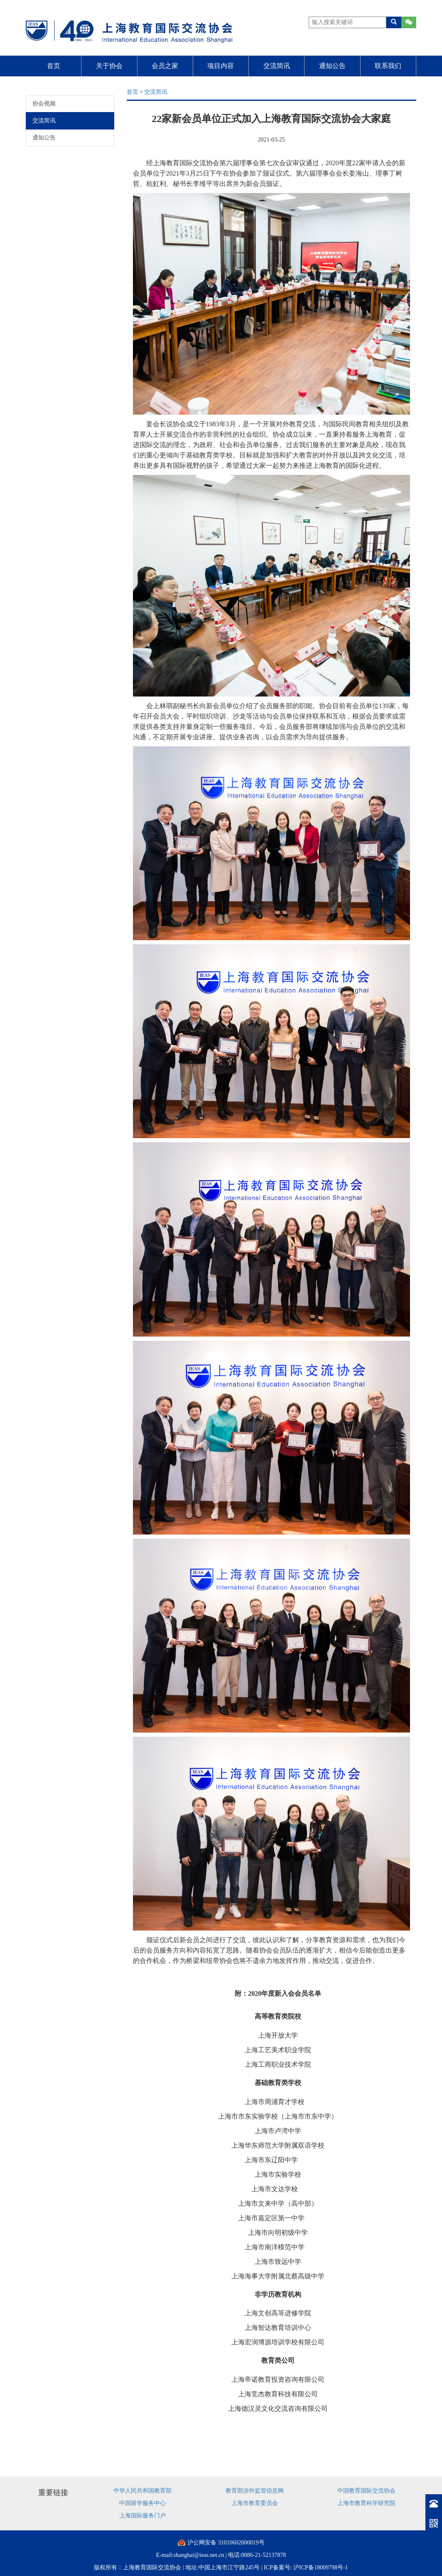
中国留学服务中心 (142, 2503)
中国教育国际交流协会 (366, 2491)
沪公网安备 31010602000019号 (226, 2542)
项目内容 (220, 65)
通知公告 (332, 65)
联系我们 (388, 65)
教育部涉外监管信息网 (255, 2491)
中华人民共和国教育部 (142, 2491)
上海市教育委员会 (254, 2503)
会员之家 (165, 65)
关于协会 (109, 65)
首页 (53, 65)
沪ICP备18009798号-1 (320, 2567)
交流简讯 (276, 65)
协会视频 (44, 103)
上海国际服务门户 (142, 2515)
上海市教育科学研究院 (366, 2503)
